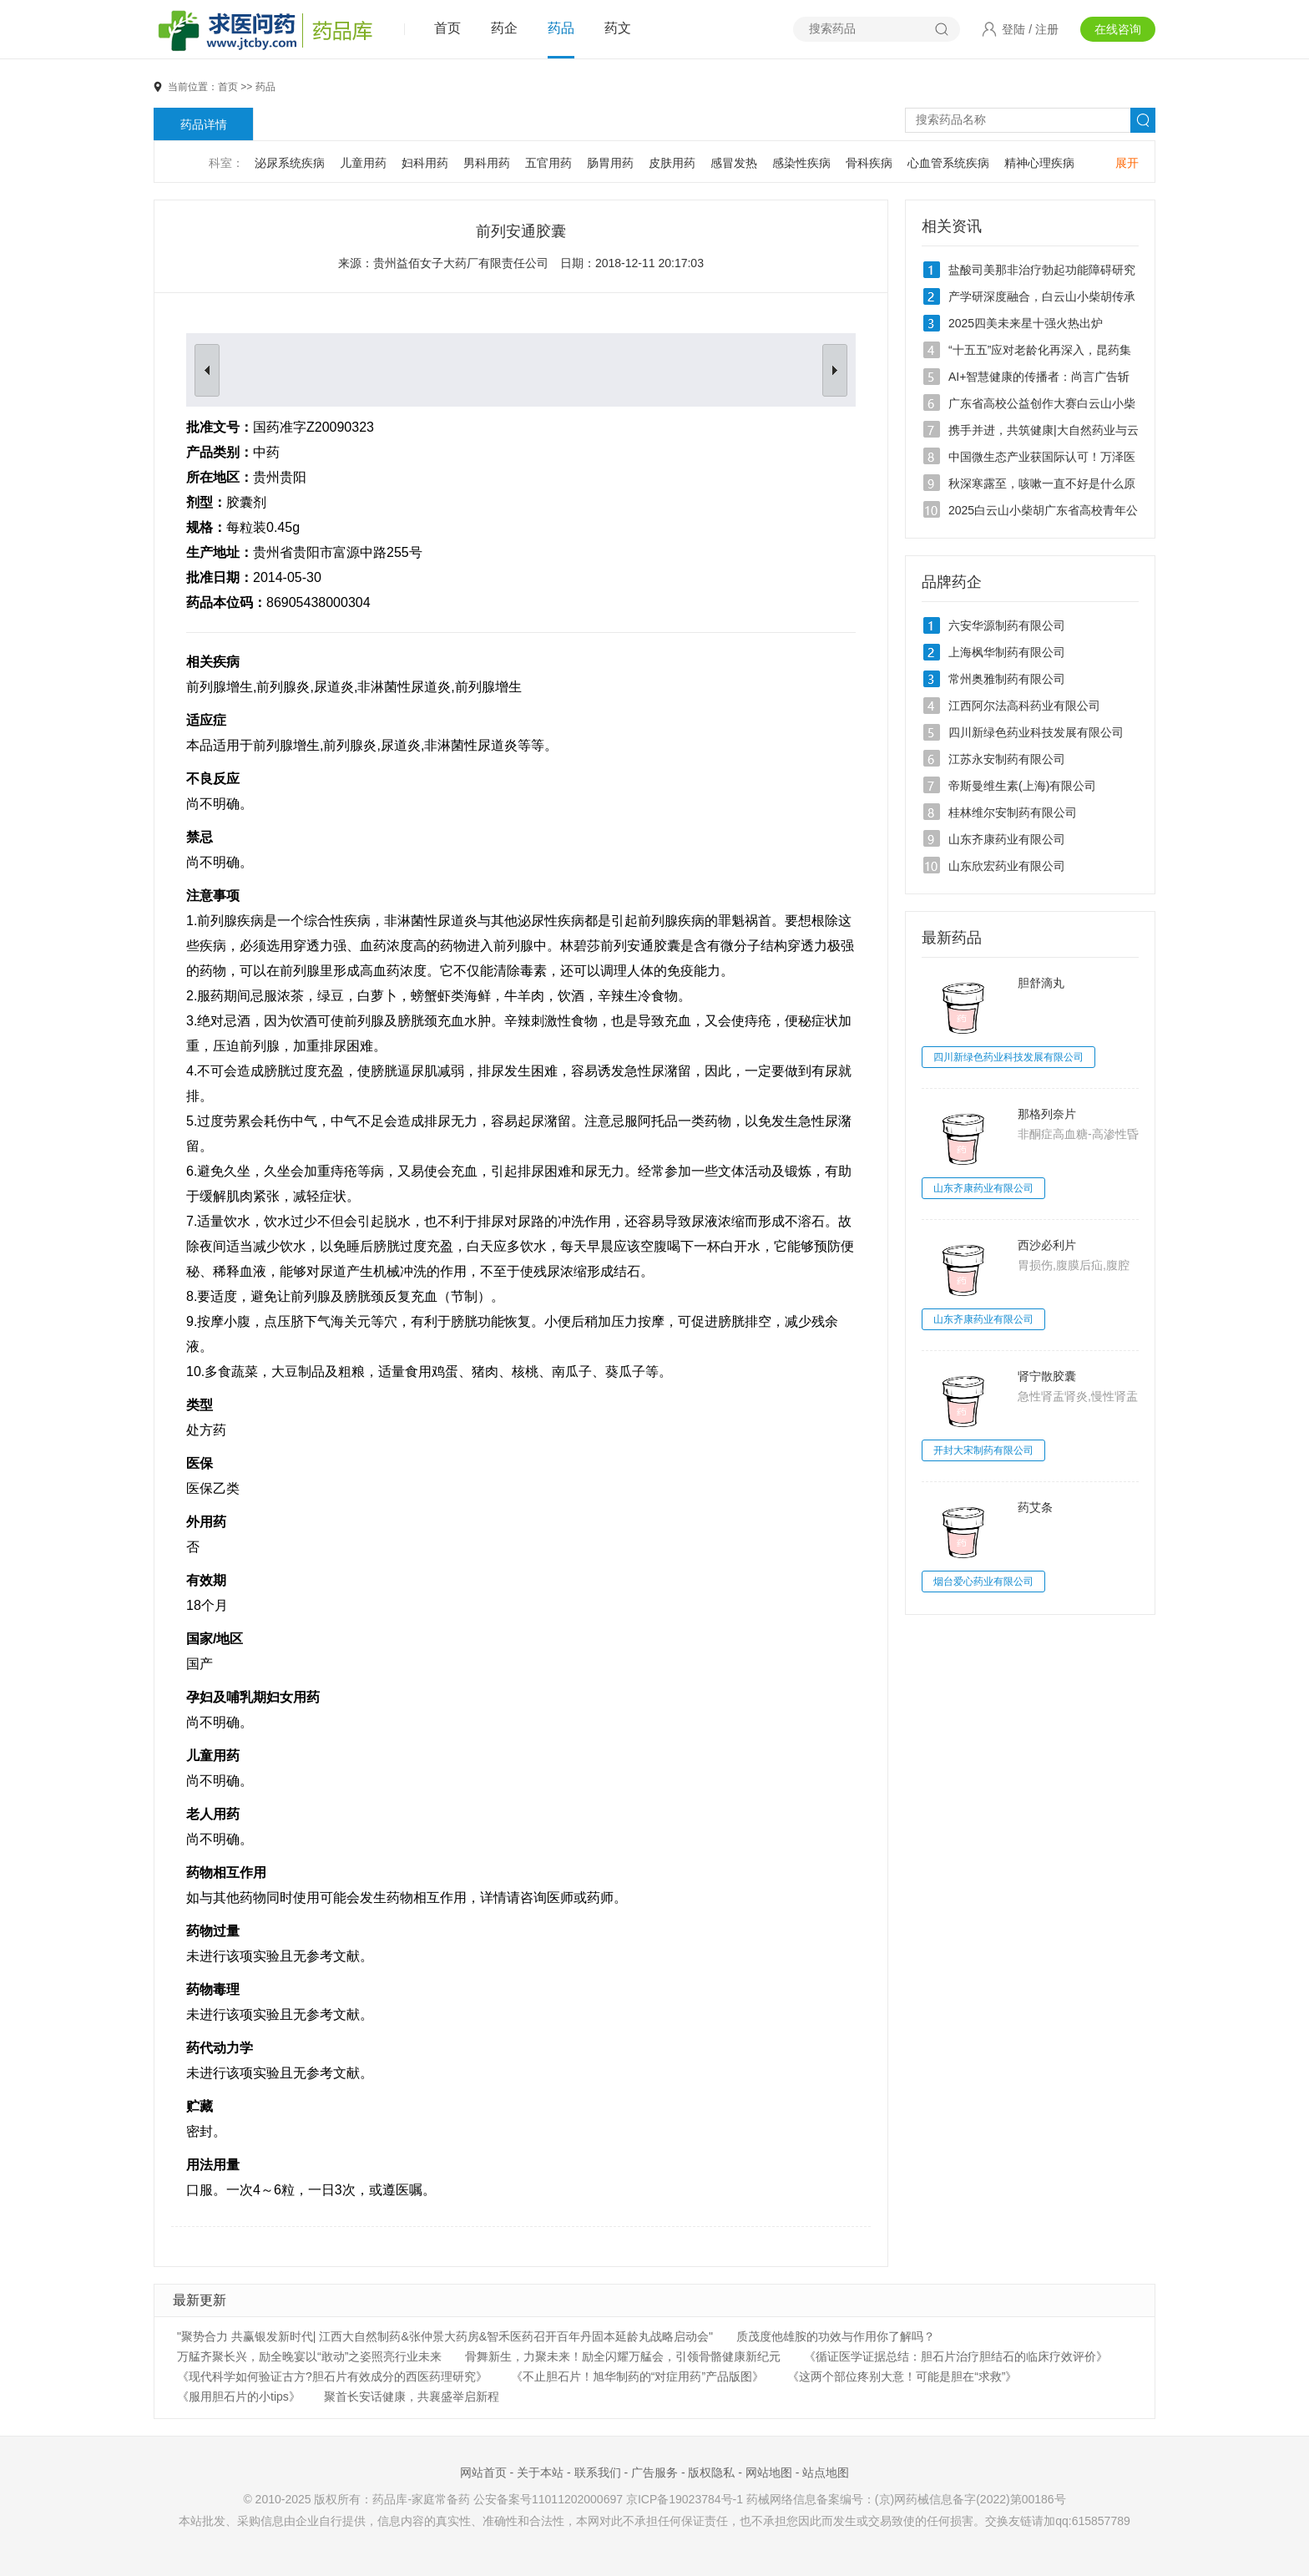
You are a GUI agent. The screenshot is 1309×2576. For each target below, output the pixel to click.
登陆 (1013, 29)
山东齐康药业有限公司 (1006, 839)
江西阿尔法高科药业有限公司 (1024, 705)
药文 (617, 28)
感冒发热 (733, 163)
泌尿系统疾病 (290, 163)
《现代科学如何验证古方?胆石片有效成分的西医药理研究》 (332, 2376)
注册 (1047, 29)
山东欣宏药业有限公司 (1006, 866)
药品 (561, 28)
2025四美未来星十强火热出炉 (1025, 323)
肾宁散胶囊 (1047, 1376)
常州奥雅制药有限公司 (1006, 679)
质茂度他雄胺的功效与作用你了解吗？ (835, 2336)
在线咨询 (1117, 29)
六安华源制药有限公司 (1006, 625)
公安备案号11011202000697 (548, 2499)
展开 (1127, 163)
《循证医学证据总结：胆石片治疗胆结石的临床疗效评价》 (956, 2356)
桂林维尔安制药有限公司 (1012, 812)
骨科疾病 (869, 163)
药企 (504, 28)
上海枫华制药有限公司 (1006, 652)
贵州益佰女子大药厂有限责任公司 (460, 263)
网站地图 (768, 2472)
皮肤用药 (672, 163)
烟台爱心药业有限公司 (983, 1581)
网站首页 (483, 2472)
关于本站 (540, 2472)
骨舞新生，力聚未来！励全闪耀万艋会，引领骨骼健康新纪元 (623, 2356)
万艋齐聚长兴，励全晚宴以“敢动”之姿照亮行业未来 (309, 2356)
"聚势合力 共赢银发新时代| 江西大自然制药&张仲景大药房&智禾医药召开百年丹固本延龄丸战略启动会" (445, 2336)
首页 (447, 28)
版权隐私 (711, 2472)
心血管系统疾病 (948, 163)
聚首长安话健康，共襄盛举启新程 (411, 2396)
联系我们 (597, 2472)
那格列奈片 (1047, 1114)
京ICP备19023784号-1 (684, 2499)
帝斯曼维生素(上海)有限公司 (1022, 785)
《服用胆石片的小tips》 (239, 2396)
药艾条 (1035, 1507)
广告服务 (654, 2472)
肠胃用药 (610, 163)
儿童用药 (363, 163)
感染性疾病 (801, 163)
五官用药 (548, 163)
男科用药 (486, 163)
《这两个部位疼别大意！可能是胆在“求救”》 (902, 2376)
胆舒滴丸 (1041, 982)
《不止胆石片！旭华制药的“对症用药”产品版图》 (637, 2376)
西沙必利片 (1047, 1245)
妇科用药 (425, 163)
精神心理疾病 (1039, 163)
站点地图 (825, 2472)
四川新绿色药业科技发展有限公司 (1036, 732)
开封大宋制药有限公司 (983, 1450)
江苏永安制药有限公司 (1006, 759)
